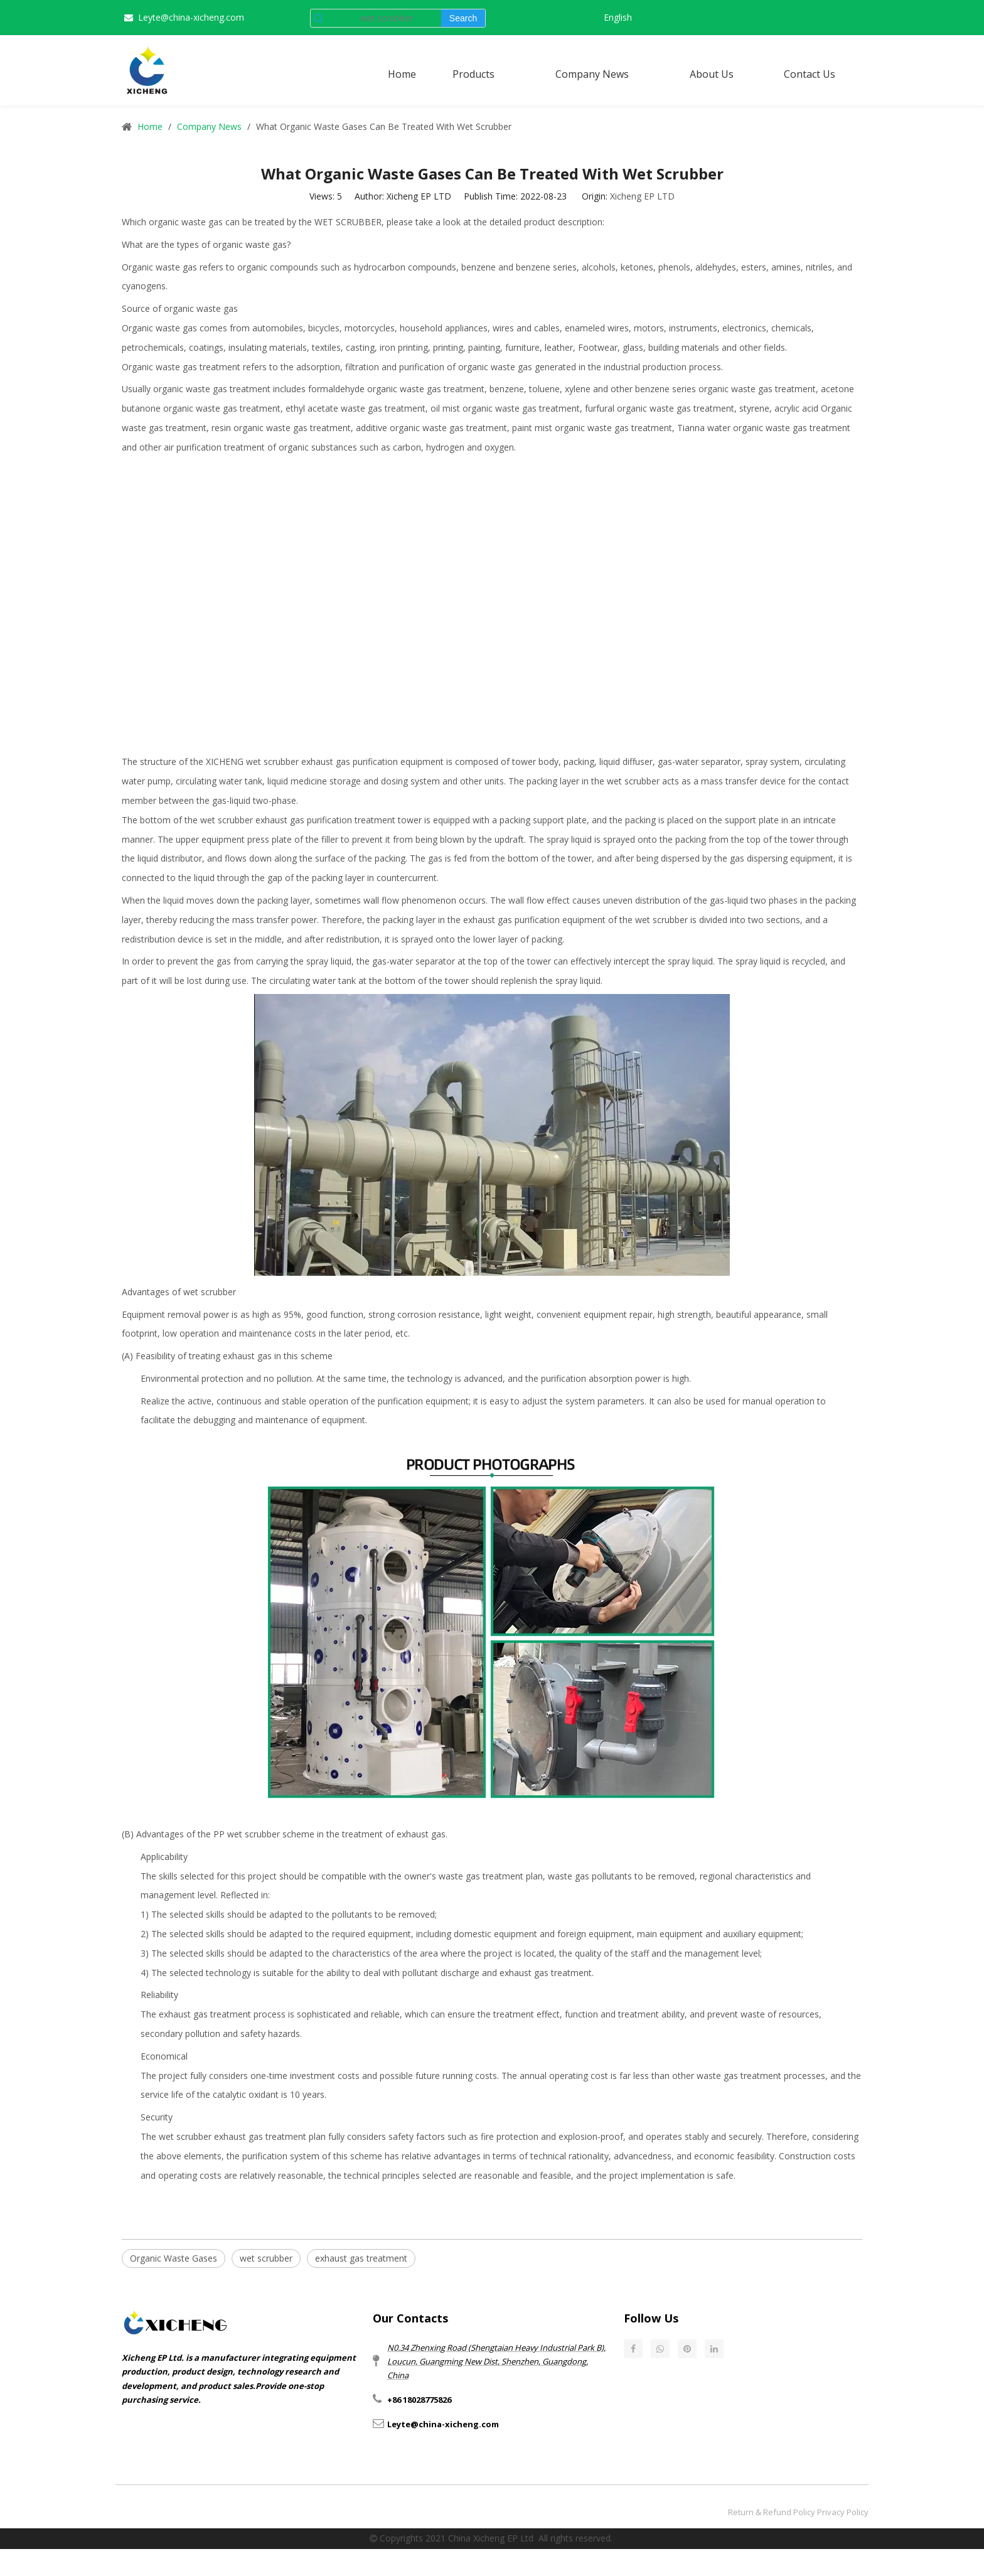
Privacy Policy (843, 2512)
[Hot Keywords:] (463, 18)
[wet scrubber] (383, 18)
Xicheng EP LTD (642, 196)
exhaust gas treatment (361, 2258)
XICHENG (224, 761)
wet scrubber (266, 2258)
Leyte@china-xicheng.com (191, 17)
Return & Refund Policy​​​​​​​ (771, 2512)
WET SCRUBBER (348, 222)
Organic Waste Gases (173, 2258)
